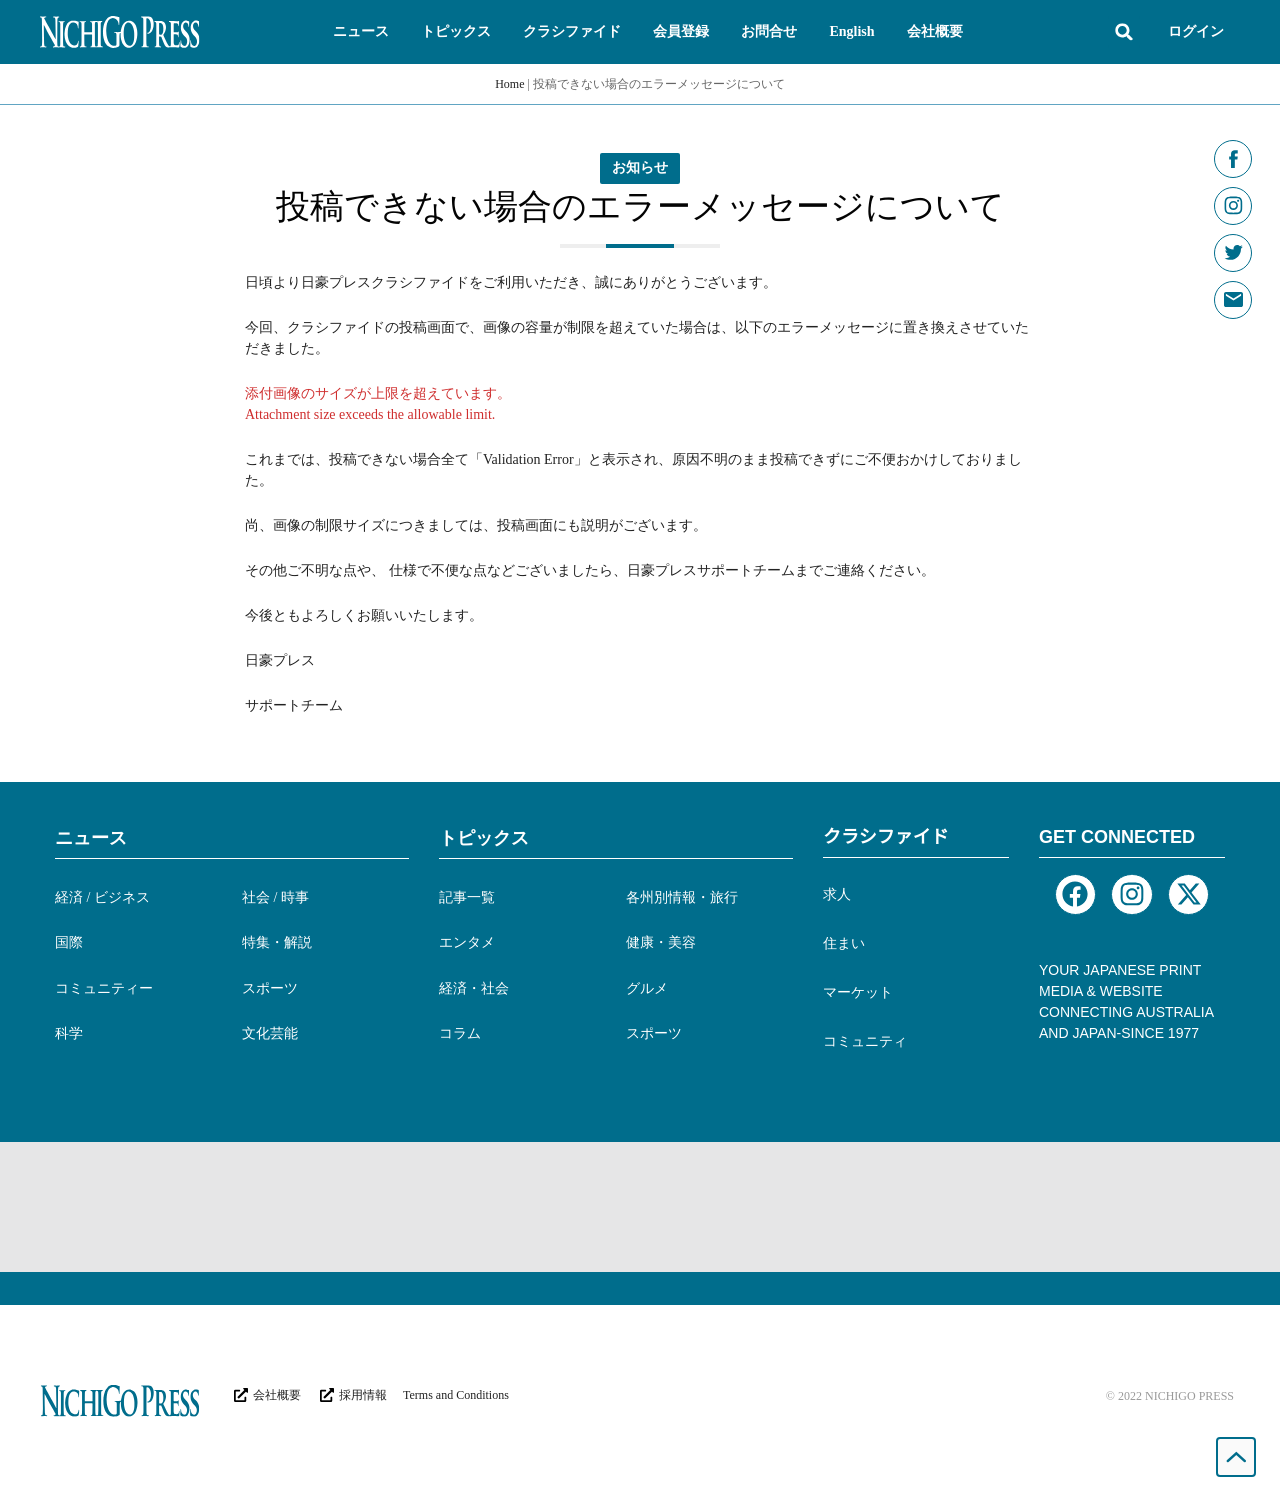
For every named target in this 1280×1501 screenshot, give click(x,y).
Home (509, 84)
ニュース (91, 838)
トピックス (484, 838)
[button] (361, 32)
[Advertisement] (640, 1207)
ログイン (1196, 31)
